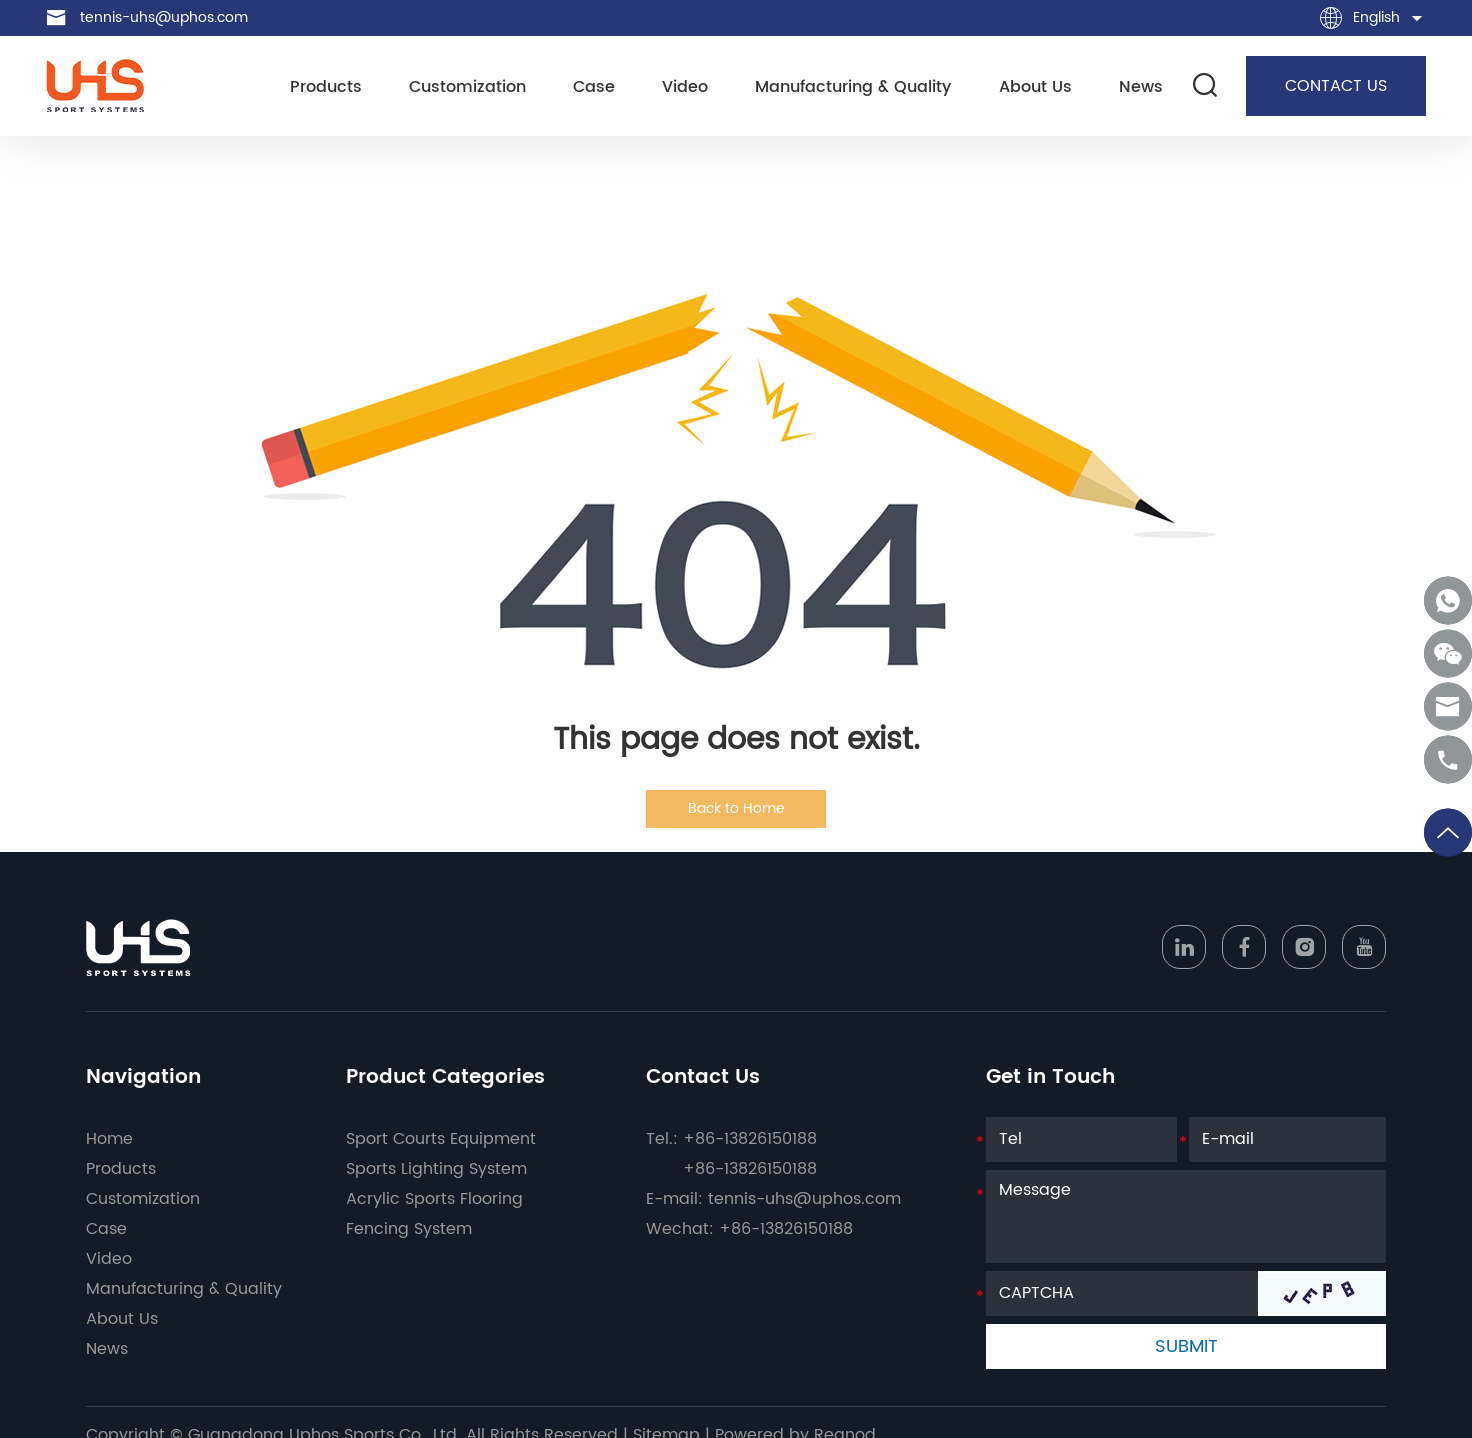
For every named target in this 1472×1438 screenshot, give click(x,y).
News (1141, 87)
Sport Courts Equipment (441, 1139)
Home (109, 1139)
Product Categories (445, 1078)
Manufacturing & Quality (853, 87)
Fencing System (409, 1229)
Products (326, 87)
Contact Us (703, 1078)
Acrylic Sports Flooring (434, 1199)
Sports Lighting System (436, 1169)
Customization (467, 87)
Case (594, 87)
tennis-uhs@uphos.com (164, 17)
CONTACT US (1336, 86)
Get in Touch (1050, 1078)
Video (685, 87)
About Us (1035, 87)
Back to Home (736, 808)
